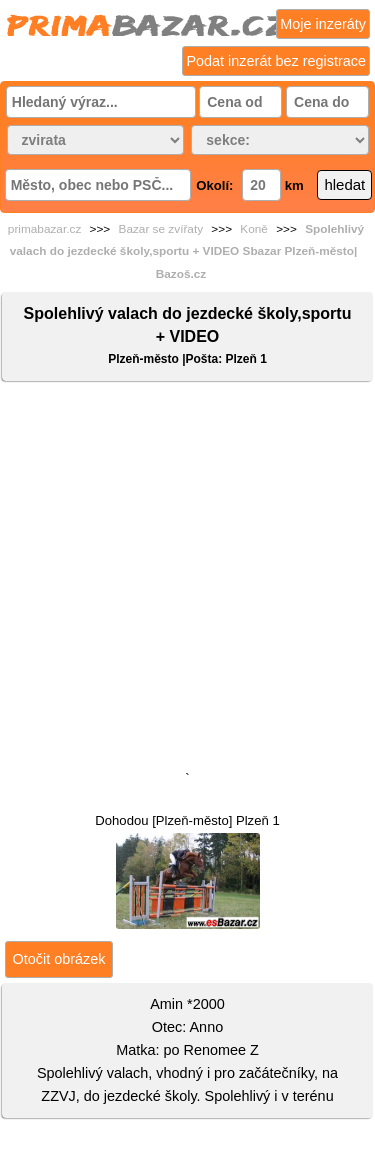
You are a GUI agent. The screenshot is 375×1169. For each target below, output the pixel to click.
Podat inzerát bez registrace (276, 61)
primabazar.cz (44, 229)
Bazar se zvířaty (161, 229)
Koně (254, 229)
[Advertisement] (187, 580)
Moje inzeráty (323, 24)
